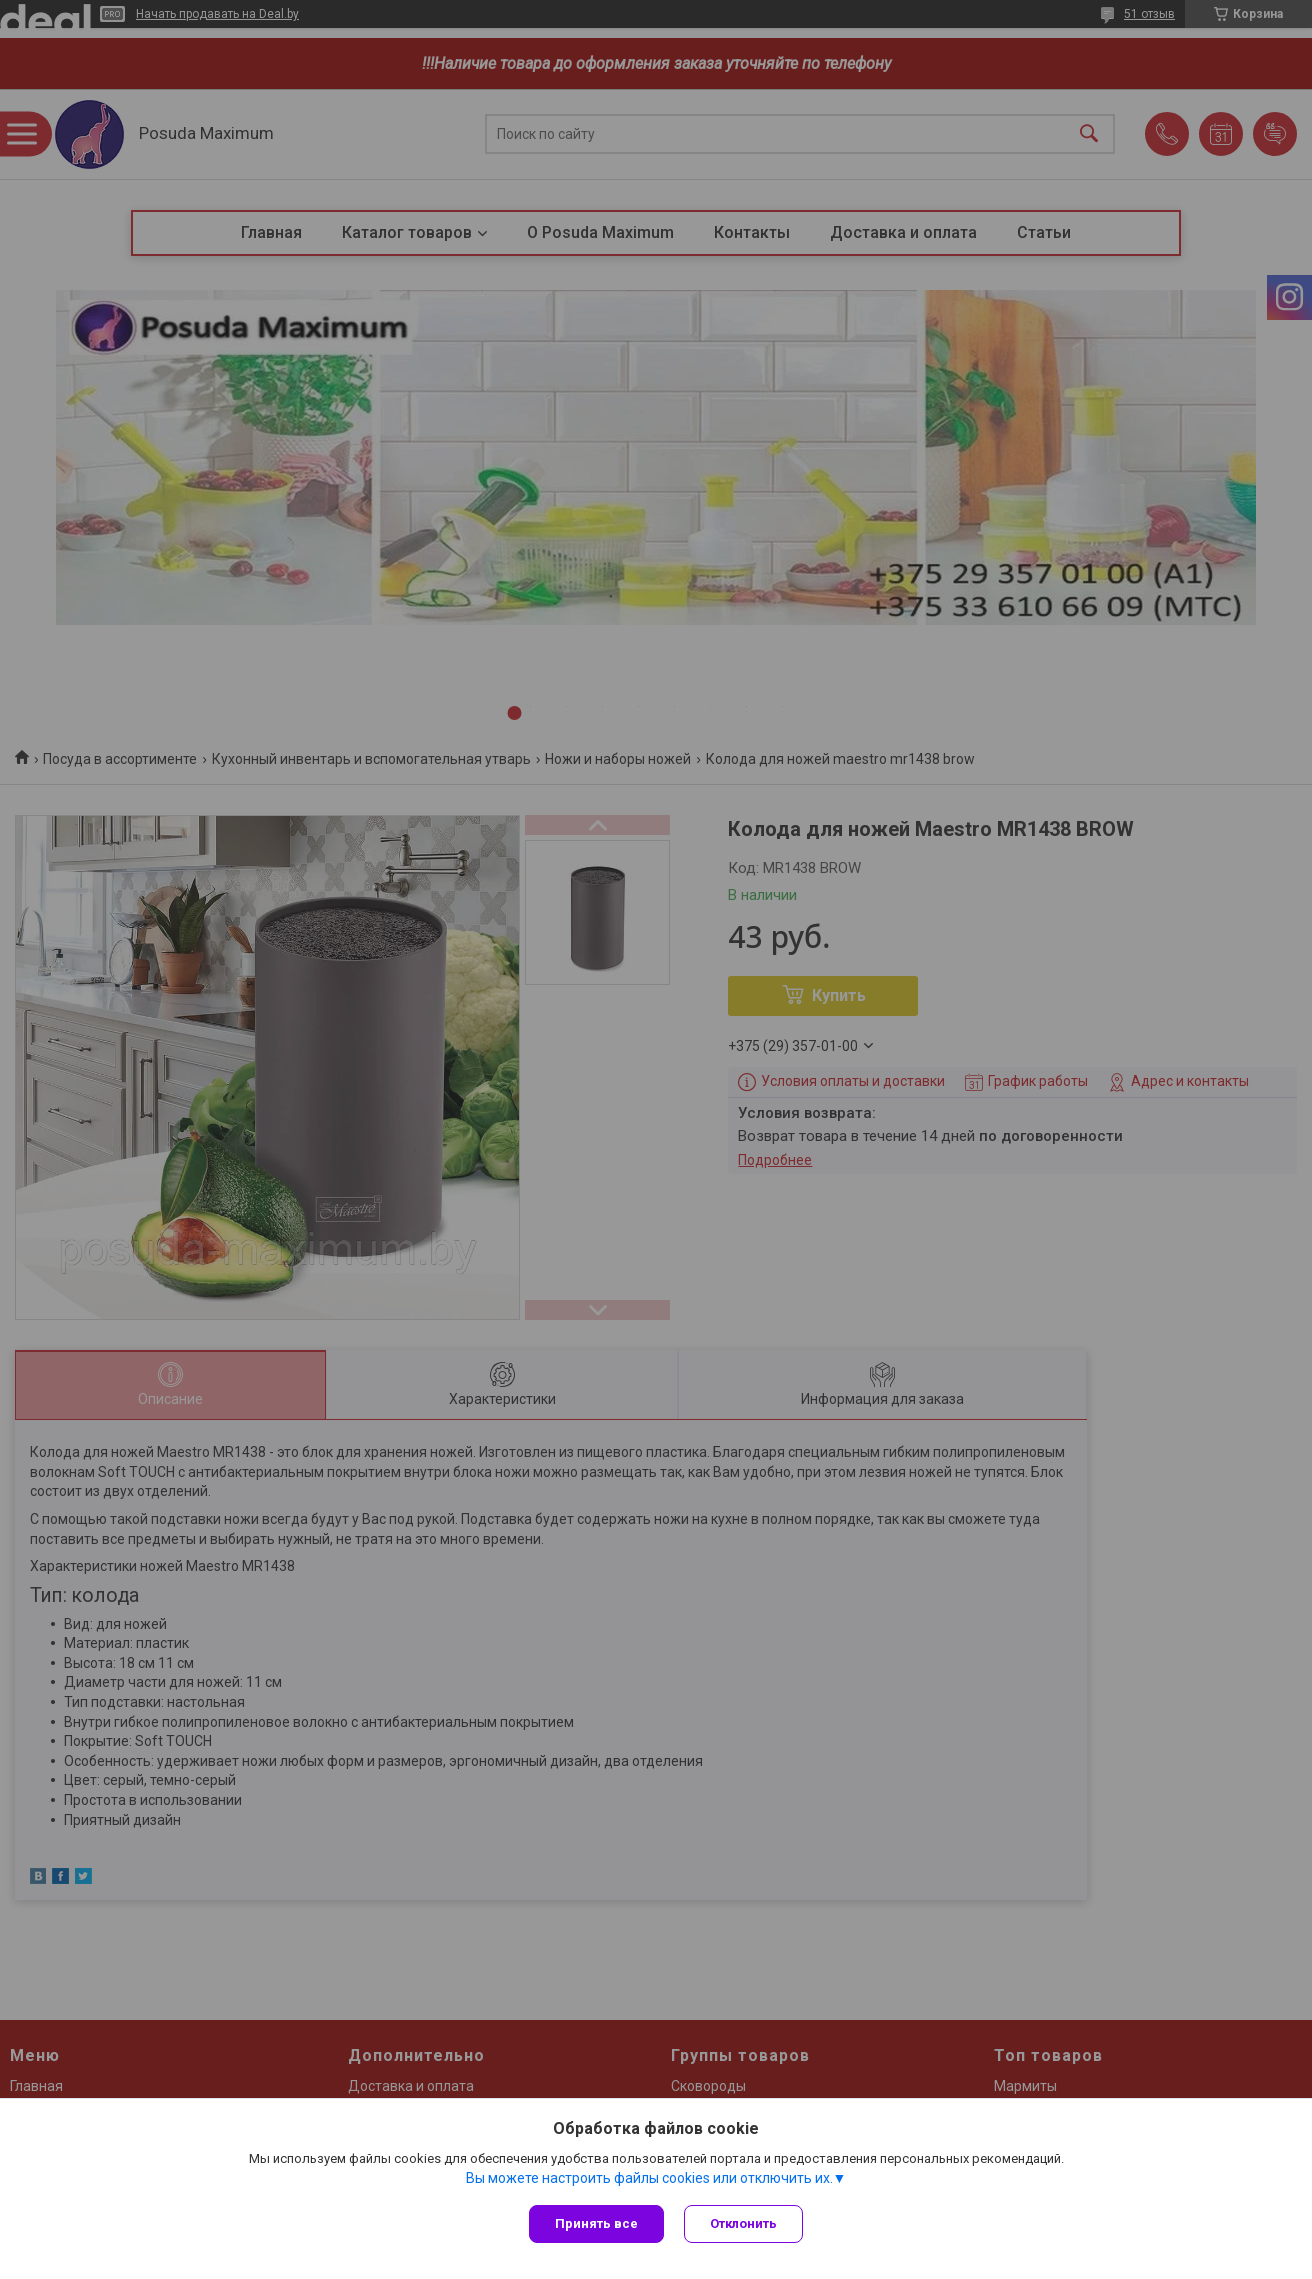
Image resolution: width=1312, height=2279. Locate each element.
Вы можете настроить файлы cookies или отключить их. (649, 2178)
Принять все (596, 2223)
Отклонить (743, 2223)
